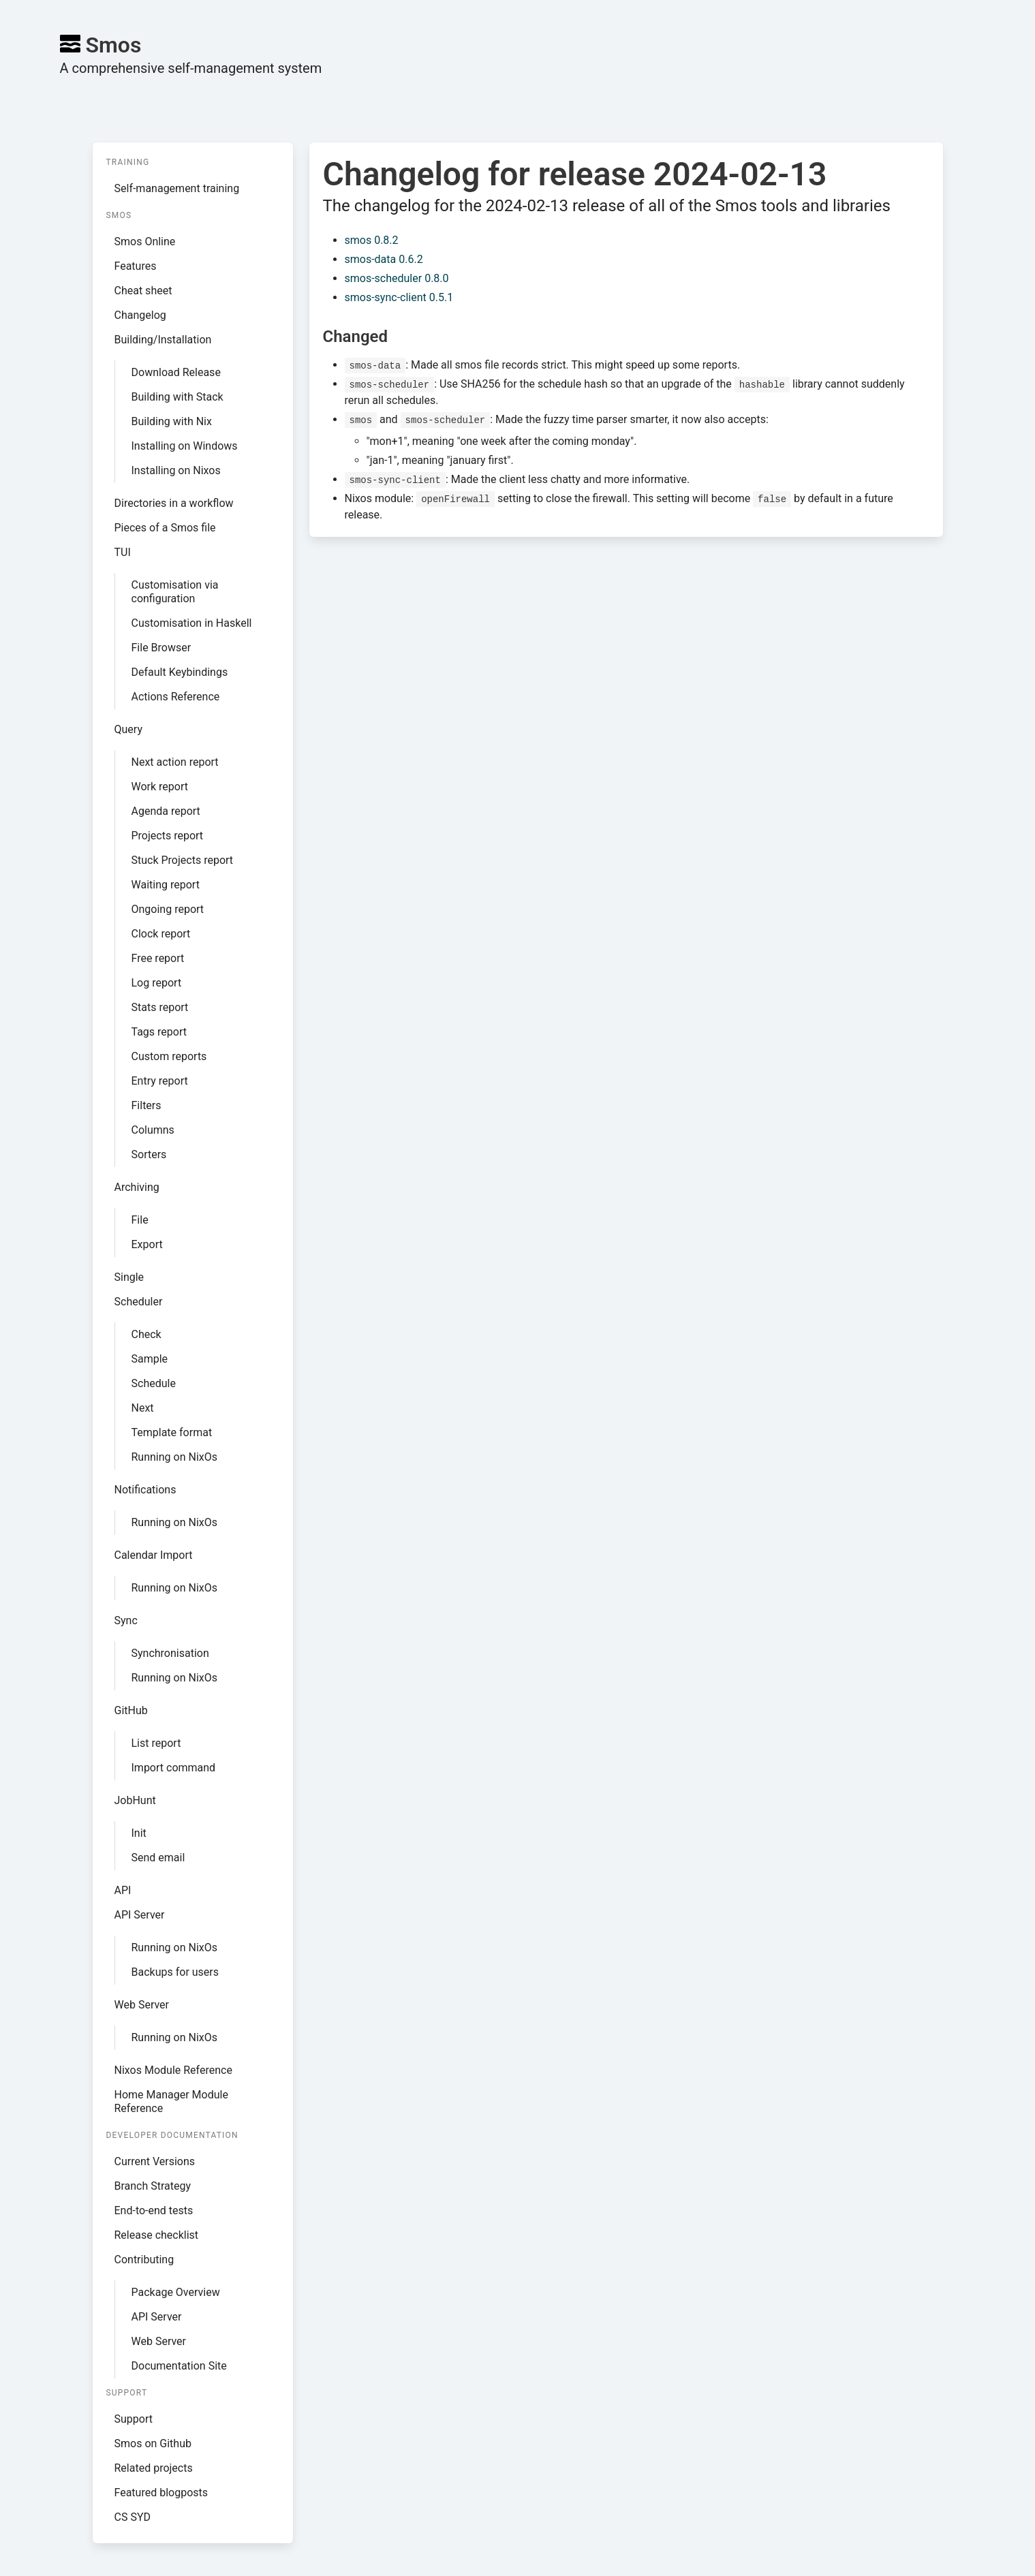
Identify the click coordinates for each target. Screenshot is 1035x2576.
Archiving (136, 1187)
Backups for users (175, 1972)
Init (139, 1833)
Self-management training (177, 188)
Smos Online (145, 241)
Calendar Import (153, 1555)
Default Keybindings (180, 672)
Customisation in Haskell (192, 623)
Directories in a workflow (174, 503)
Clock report (161, 933)
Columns (153, 1129)
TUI (122, 552)
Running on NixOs (174, 1456)
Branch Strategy (152, 2185)
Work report (160, 786)
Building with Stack (177, 396)
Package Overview (176, 2292)
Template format (172, 1432)
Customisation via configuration (175, 591)
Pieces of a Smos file (165, 527)
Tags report (159, 1031)
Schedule (154, 1383)
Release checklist (156, 2235)
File (140, 1219)
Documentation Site (179, 2365)
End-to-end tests (154, 2210)
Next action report (175, 762)
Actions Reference (176, 696)
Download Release (176, 372)
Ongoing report (168, 909)
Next (143, 1407)
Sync (126, 1620)
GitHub (131, 1710)
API (123, 1890)
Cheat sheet (143, 290)
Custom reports (169, 1056)
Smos (101, 45)
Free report (158, 958)
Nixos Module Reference (173, 2070)
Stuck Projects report (183, 860)
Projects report (168, 835)
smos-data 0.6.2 (384, 259)
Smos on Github (152, 2443)
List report (156, 1743)
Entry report (160, 1080)
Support (133, 2418)
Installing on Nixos (176, 470)
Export (147, 1244)
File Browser (161, 647)
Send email (158, 1857)
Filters (146, 1105)
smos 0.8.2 (372, 240)
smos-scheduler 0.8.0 (397, 278)
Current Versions (155, 2161)
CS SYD (132, 2517)
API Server (139, 1914)
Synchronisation (170, 1653)
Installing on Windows (185, 445)
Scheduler (138, 1301)
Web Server (142, 2004)
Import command (174, 1767)
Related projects (153, 2468)
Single (129, 1277)
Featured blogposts (161, 2492)
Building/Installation (163, 339)
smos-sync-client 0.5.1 (399, 297)
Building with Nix (172, 421)
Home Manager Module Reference (171, 2101)
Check (146, 1334)
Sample (150, 1358)
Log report (157, 982)
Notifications (145, 1489)
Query (128, 729)
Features (135, 266)
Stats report (160, 1007)
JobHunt (135, 1800)
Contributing (144, 2259)
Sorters (149, 1154)
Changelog (140, 315)
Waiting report (166, 884)
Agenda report (166, 811)
